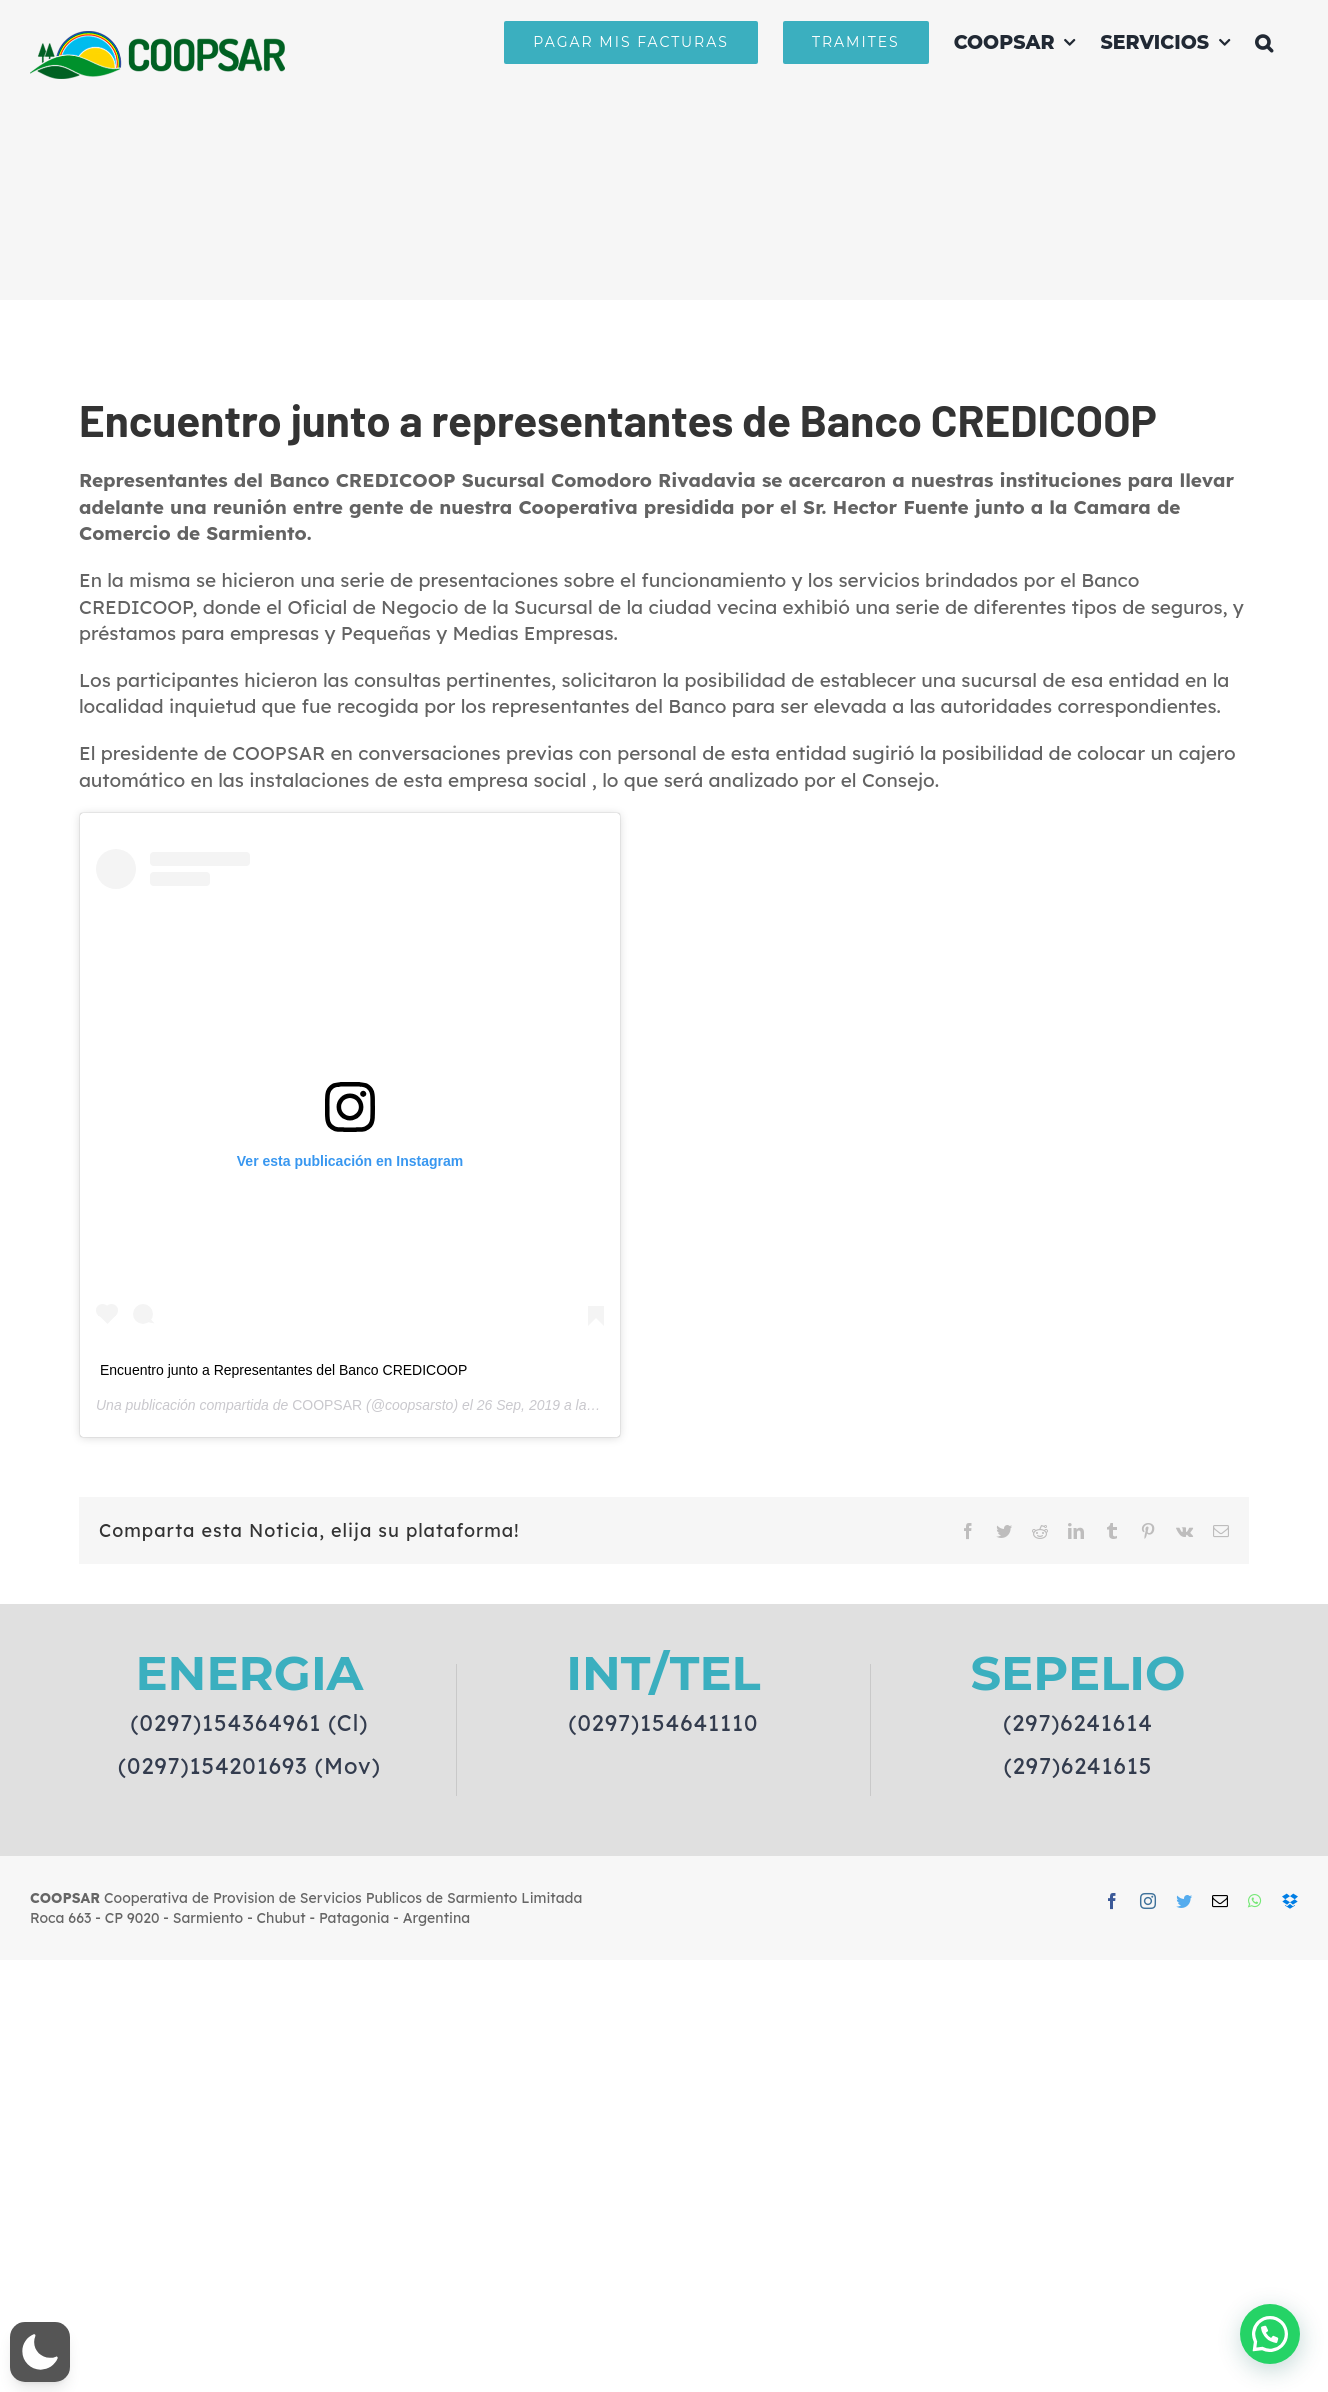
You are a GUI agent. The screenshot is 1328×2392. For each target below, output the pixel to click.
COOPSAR (327, 1405)
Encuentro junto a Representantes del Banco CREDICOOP (283, 1370)
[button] (1264, 42)
